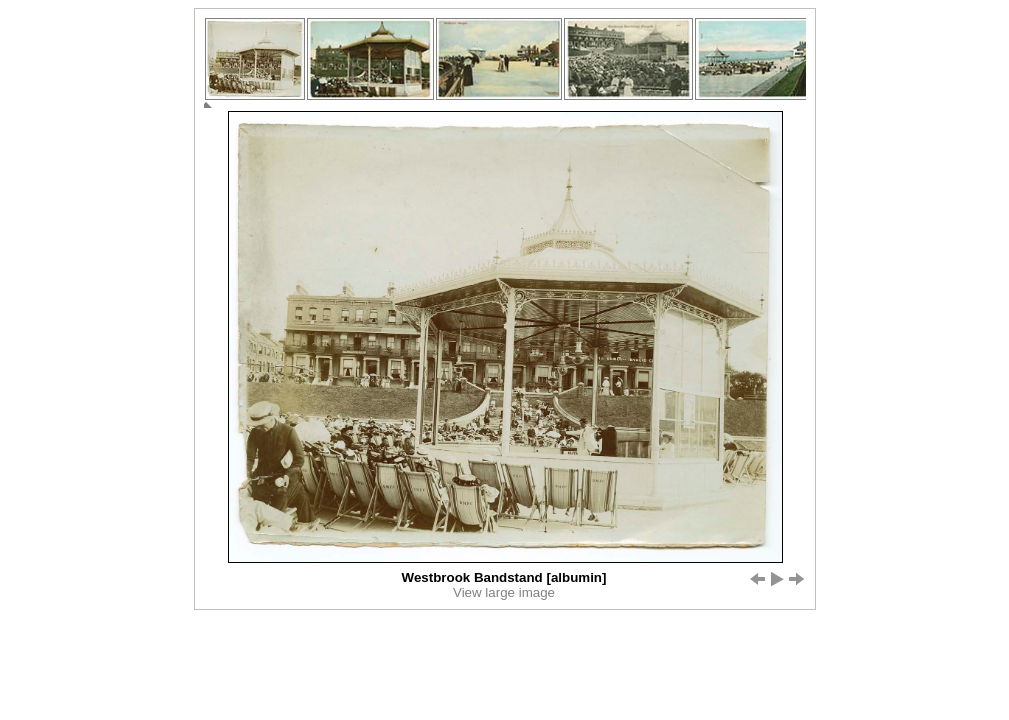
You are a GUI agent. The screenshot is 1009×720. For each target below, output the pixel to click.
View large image (504, 592)
